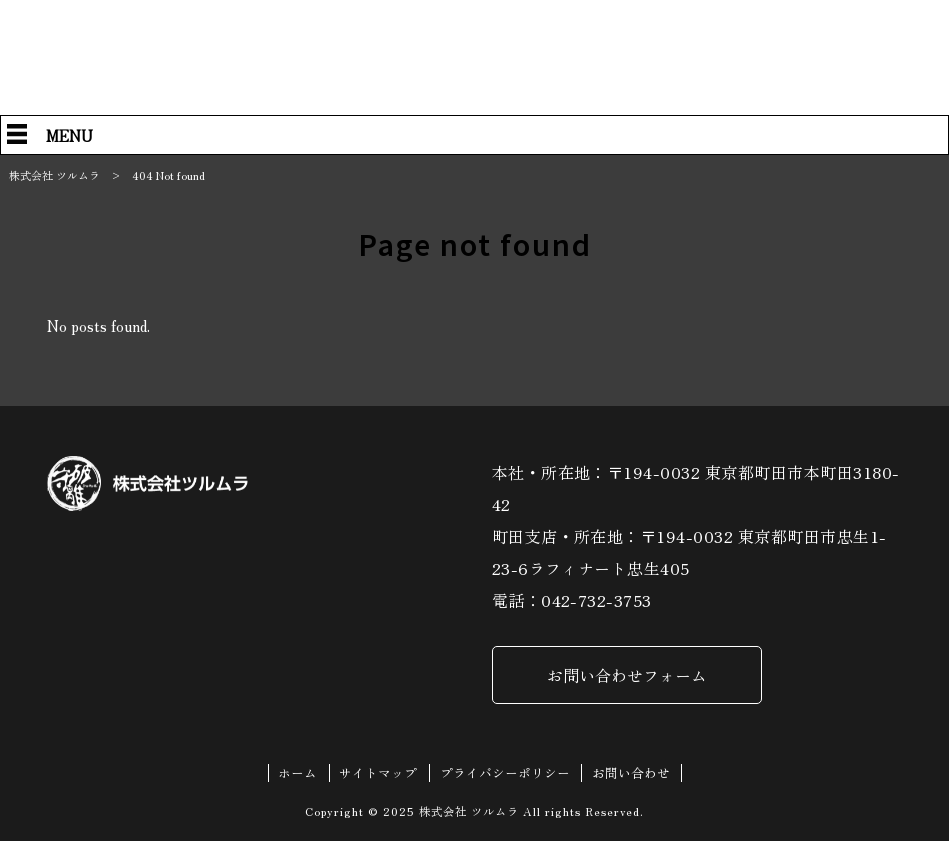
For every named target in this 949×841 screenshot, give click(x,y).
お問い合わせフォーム (627, 675)
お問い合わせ (631, 773)
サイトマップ (378, 773)
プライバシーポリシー (505, 773)
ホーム (297, 773)
